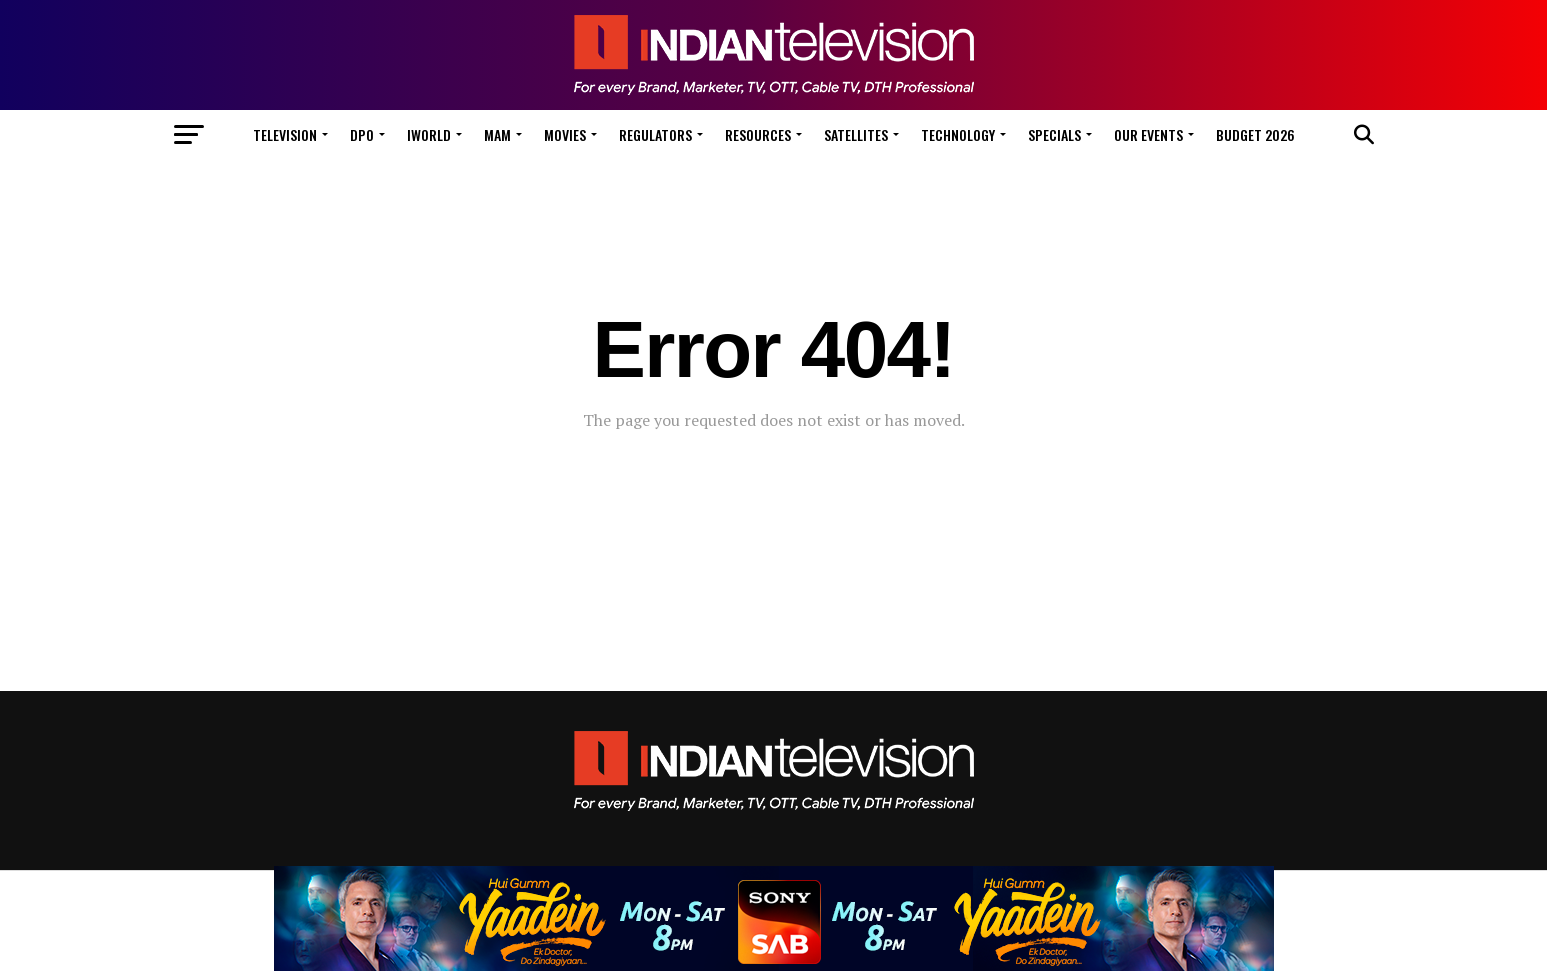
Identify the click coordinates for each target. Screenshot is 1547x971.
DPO (362, 134)
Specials (1054, 134)
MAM (497, 134)
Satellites (856, 134)
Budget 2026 (1255, 134)
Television (285, 134)
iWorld (429, 134)
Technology (958, 134)
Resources (758, 134)
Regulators (655, 134)
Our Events (1148, 134)
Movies (565, 134)
